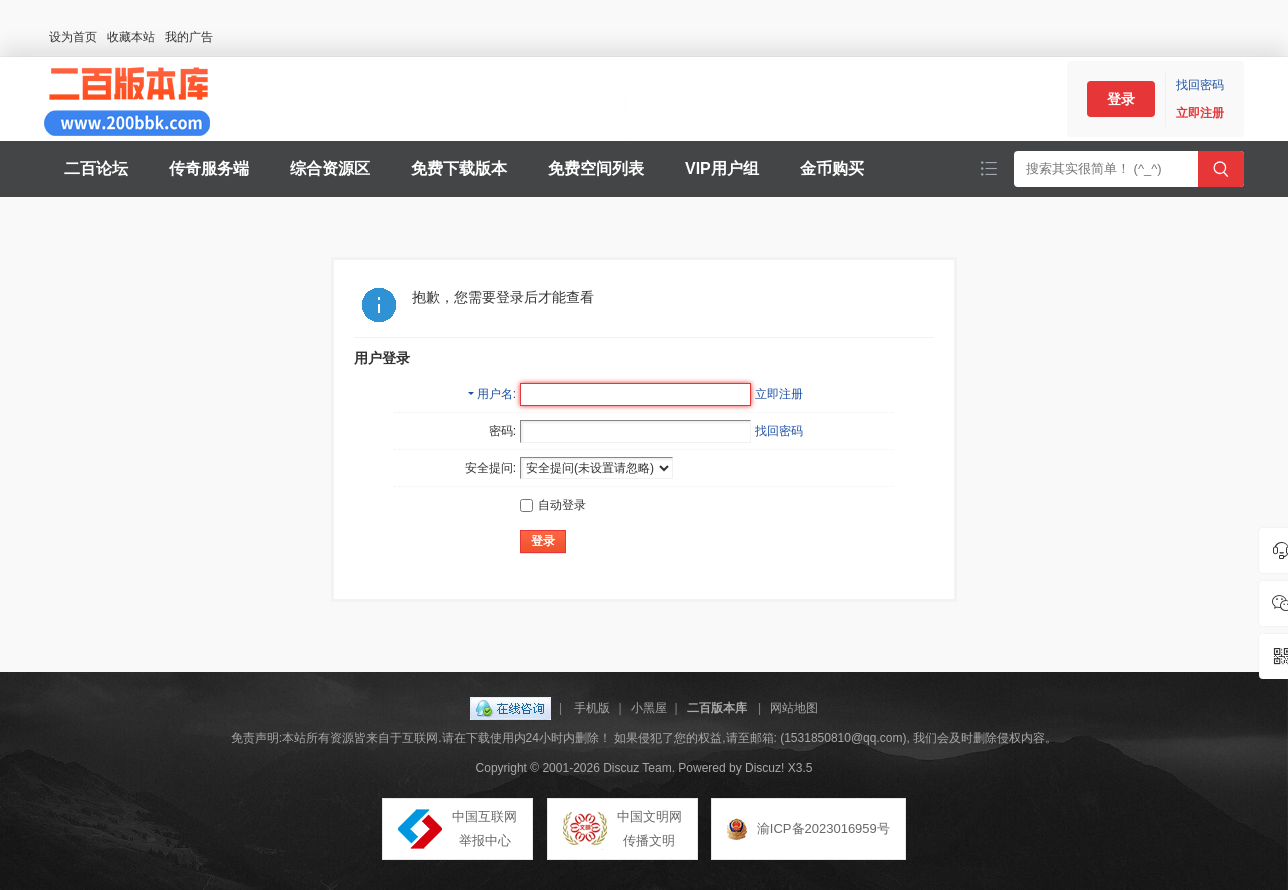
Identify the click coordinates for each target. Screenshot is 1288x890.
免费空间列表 (596, 168)
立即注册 (1200, 113)
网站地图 (794, 708)
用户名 (495, 394)
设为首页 (73, 37)
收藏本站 (131, 37)
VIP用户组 (722, 168)
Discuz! (764, 768)
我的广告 (189, 37)
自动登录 (553, 505)
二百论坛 (96, 168)
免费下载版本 (459, 168)
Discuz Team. (639, 768)
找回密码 (1200, 85)
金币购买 (832, 168)
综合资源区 (330, 168)
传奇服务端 (209, 168)
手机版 (592, 708)
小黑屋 (649, 708)
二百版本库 (717, 708)
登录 (1121, 99)
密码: (502, 431)
